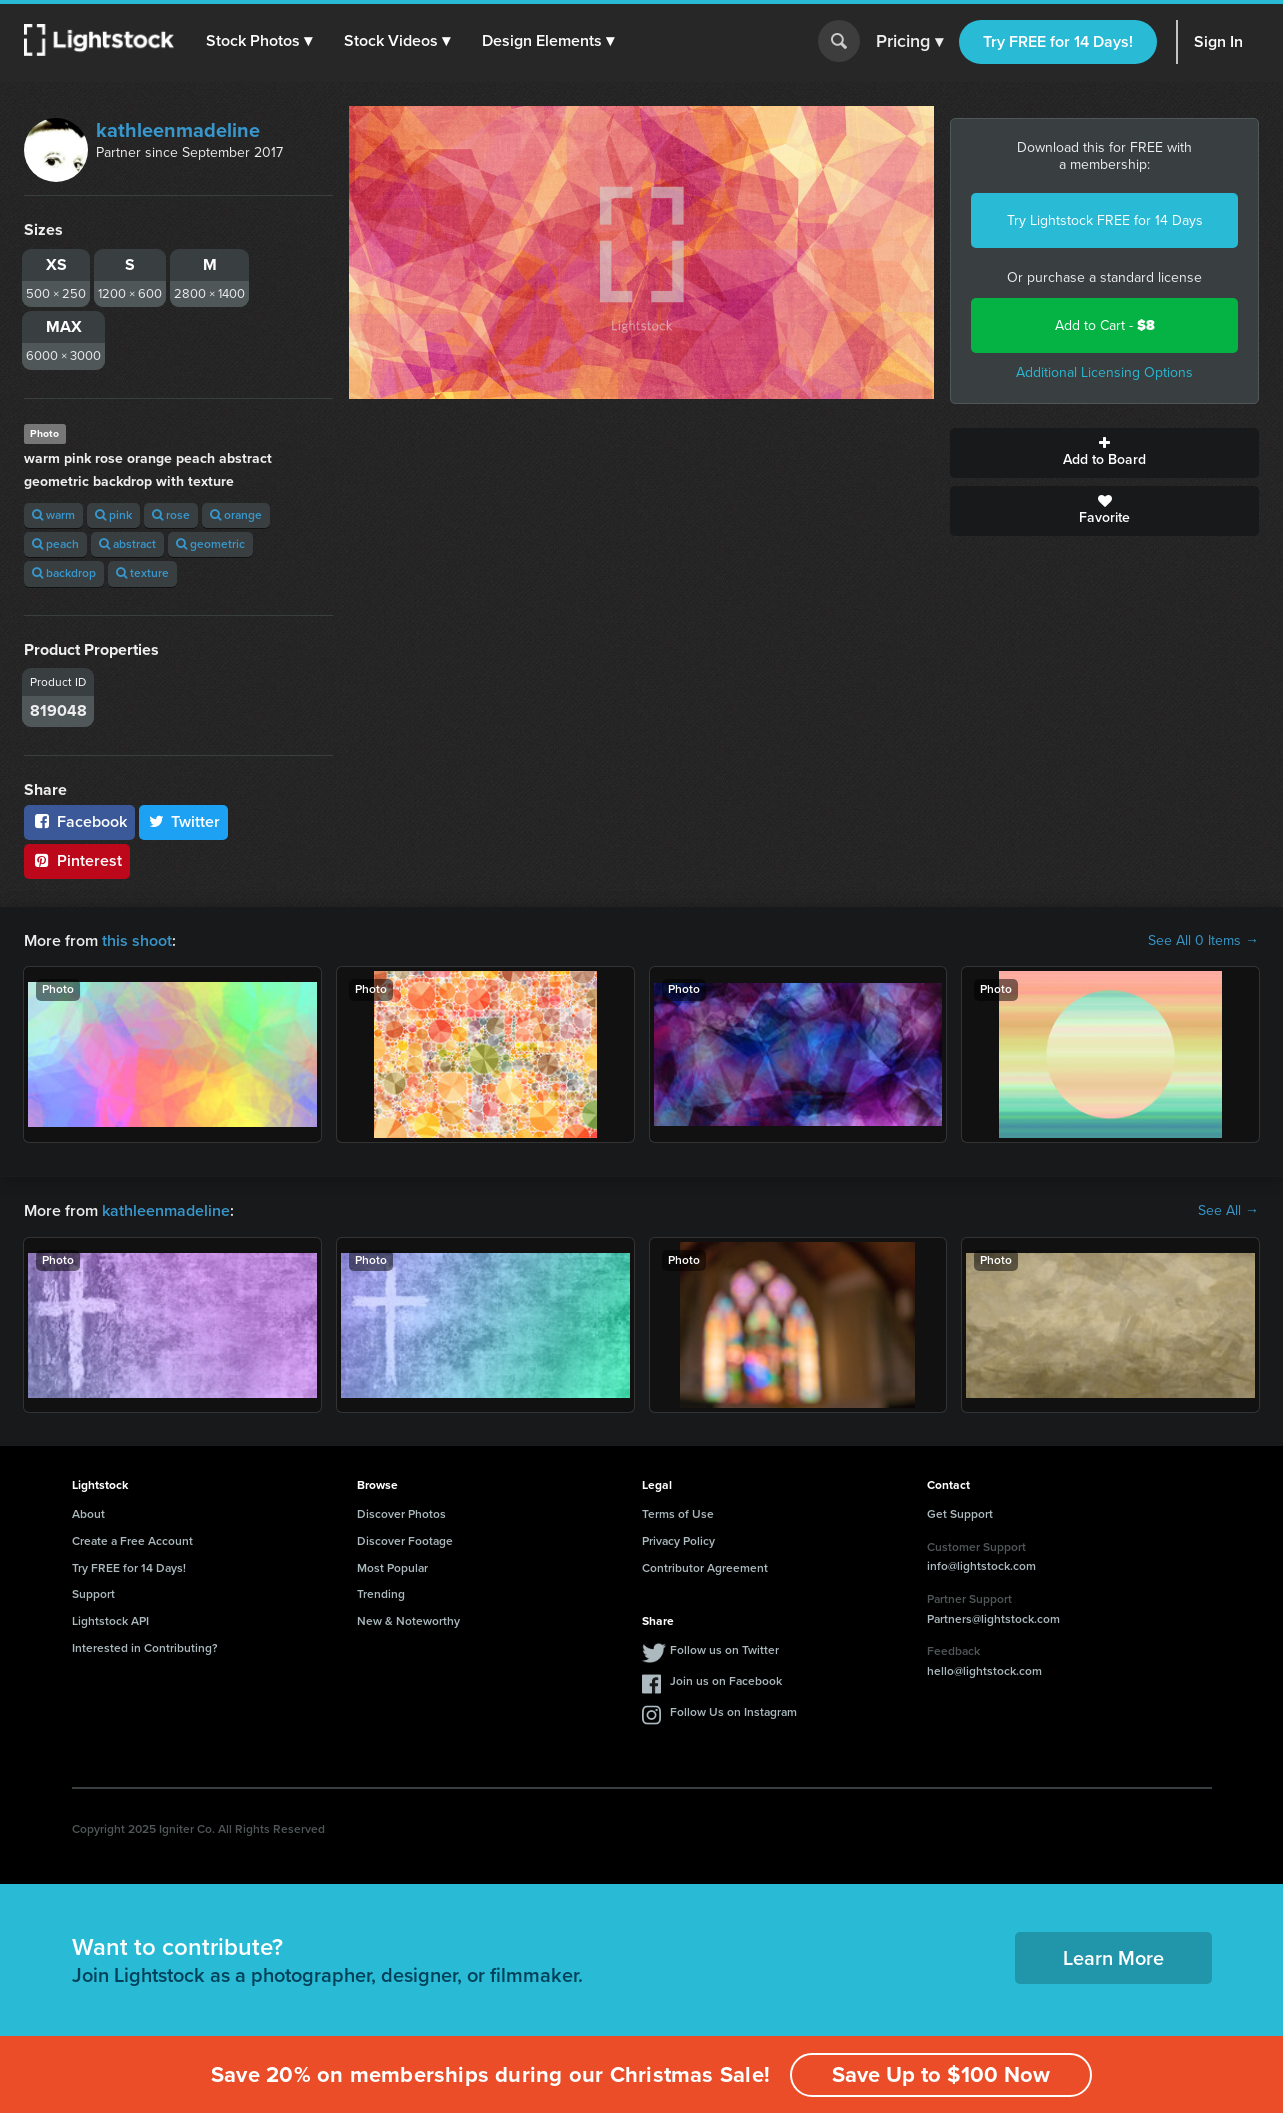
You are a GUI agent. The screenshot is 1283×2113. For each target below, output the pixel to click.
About (88, 1514)
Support (93, 1594)
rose (171, 515)
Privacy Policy (678, 1541)
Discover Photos (401, 1514)
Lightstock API (110, 1621)
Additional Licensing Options (1104, 372)
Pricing (909, 42)
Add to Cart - (1105, 325)
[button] (259, 41)
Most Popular (392, 1568)
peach (55, 544)
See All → (1228, 1211)
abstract (127, 544)
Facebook (79, 821)
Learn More (1113, 1958)
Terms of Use (678, 1514)
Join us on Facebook (726, 1681)
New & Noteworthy (408, 1621)
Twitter (184, 821)
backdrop (64, 573)
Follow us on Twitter (724, 1650)
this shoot (137, 940)
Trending (381, 1594)
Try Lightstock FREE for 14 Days (1105, 220)
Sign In (1218, 41)
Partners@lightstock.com (993, 1619)
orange (236, 515)
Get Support (960, 1514)
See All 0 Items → (1203, 941)
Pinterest (77, 860)
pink (113, 515)
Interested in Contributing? (145, 1648)
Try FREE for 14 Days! (1058, 41)
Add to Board (1104, 453)
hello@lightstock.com (984, 1671)
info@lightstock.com (981, 1566)
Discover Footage (405, 1541)
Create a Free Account (132, 1541)
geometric (210, 544)
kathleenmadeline (178, 130)
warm (53, 515)
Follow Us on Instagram (733, 1712)
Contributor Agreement (705, 1568)
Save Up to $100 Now (941, 2074)
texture (142, 573)
